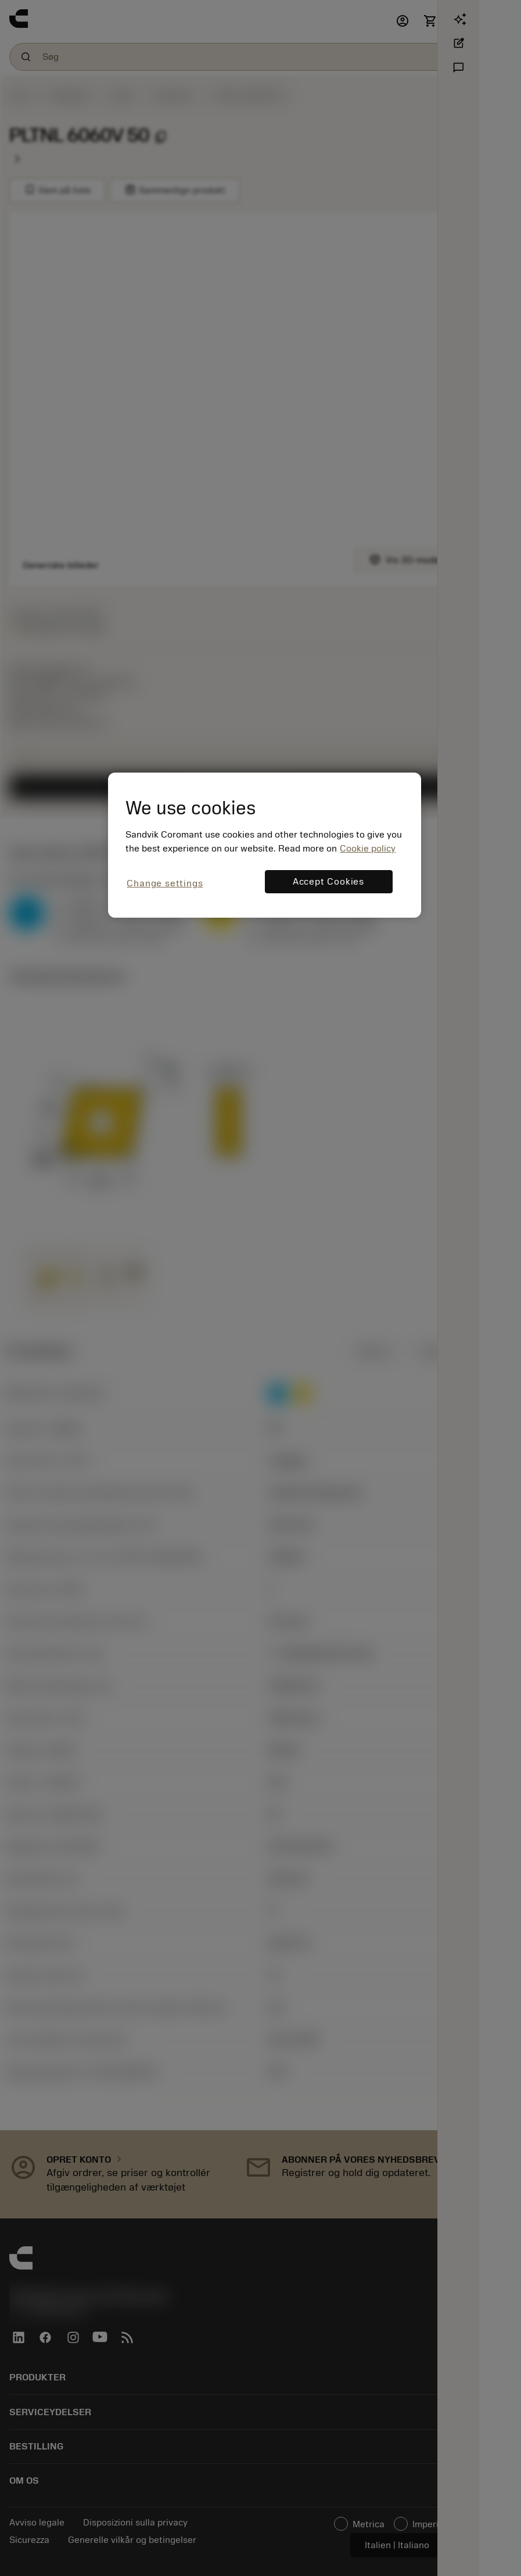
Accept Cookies (328, 881)
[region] (264, 845)
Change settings (165, 883)
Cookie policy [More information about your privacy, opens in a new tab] (368, 848)
